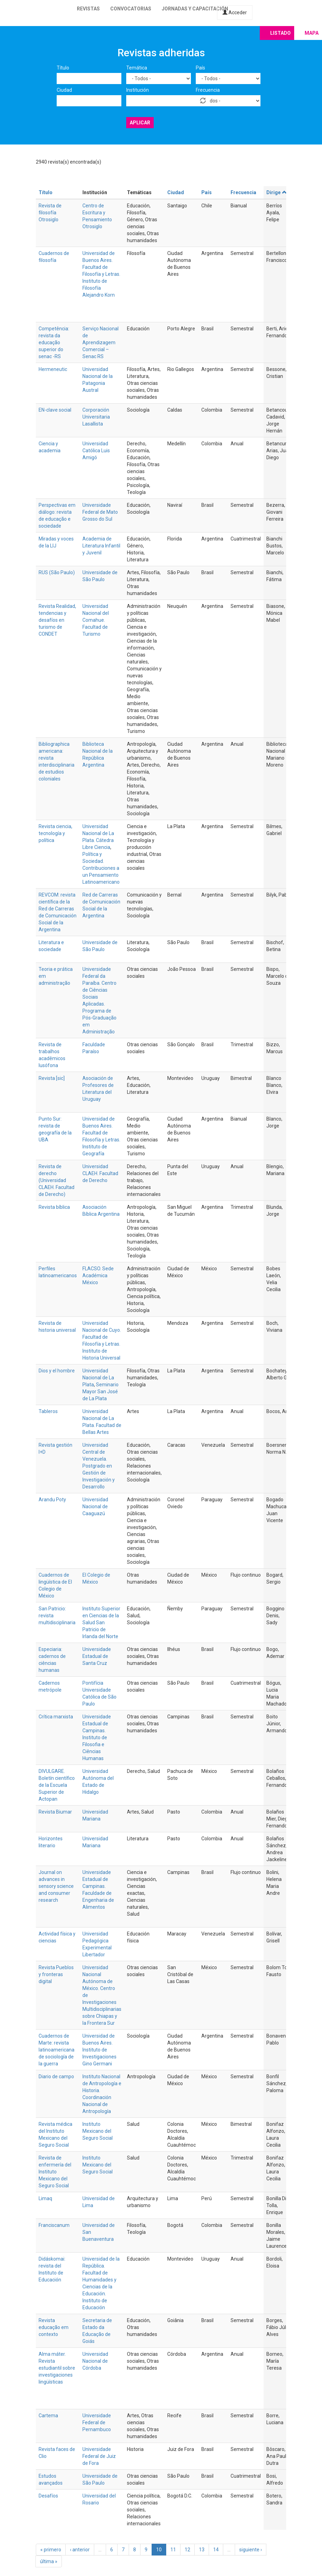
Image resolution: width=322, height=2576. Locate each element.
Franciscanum (54, 2225)
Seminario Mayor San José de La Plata (100, 1391)
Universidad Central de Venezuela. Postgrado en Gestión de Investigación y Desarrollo (98, 1465)
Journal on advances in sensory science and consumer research (56, 1886)
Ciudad (64, 90)
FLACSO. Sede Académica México (98, 1275)
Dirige (276, 192)
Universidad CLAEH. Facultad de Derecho (100, 1173)
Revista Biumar (55, 1812)
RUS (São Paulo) (57, 572)
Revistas (88, 8)
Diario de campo (56, 2076)
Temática (136, 68)
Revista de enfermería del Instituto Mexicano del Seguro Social (55, 2171)
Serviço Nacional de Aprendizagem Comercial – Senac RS (100, 342)
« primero (50, 2549)
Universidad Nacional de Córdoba (95, 2361)
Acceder (235, 12)
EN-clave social (55, 410)
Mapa (312, 33)
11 (173, 2549)
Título (63, 68)
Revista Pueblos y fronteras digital (56, 1974)
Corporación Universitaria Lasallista (96, 417)
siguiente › (250, 2549)
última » (48, 2561)
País (200, 68)
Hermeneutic (53, 369)
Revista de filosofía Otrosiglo (50, 212)
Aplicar (140, 122)
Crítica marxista (56, 1716)
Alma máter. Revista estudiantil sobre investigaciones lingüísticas (57, 2368)
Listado (280, 33)
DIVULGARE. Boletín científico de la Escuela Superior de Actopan (57, 1785)
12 (187, 2549)
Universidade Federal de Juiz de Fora (99, 2456)
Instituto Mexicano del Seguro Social (97, 2131)
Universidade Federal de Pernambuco (96, 2422)
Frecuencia (208, 90)
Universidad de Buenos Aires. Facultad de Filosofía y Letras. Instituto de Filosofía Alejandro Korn (101, 274)
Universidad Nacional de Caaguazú (95, 1506)
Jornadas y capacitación (195, 8)
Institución (137, 90)
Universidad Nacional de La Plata (98, 1377)
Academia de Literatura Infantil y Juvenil (101, 545)
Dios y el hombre (57, 1370)
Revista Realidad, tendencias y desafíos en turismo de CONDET (57, 620)
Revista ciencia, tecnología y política (55, 833)
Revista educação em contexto (54, 2327)
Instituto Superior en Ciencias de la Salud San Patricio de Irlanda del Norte (101, 1622)
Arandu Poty (52, 1499)
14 (216, 2549)
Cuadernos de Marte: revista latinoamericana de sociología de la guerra (56, 2049)
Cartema (48, 2415)
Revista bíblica (54, 1207)
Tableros (48, 1411)
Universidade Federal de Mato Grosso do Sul (100, 512)
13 (201, 2549)
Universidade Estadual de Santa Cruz (96, 1656)
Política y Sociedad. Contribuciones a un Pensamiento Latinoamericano (101, 868)
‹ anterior (80, 2549)
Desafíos (48, 2496)
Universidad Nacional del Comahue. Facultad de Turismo (95, 620)
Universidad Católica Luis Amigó (96, 450)
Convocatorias (130, 8)
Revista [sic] (52, 1078)
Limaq (45, 2198)
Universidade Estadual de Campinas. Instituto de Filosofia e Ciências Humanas (96, 1737)
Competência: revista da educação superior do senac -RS (54, 342)
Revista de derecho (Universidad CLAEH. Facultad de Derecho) (56, 1180)
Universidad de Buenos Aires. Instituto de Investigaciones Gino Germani (99, 2049)
